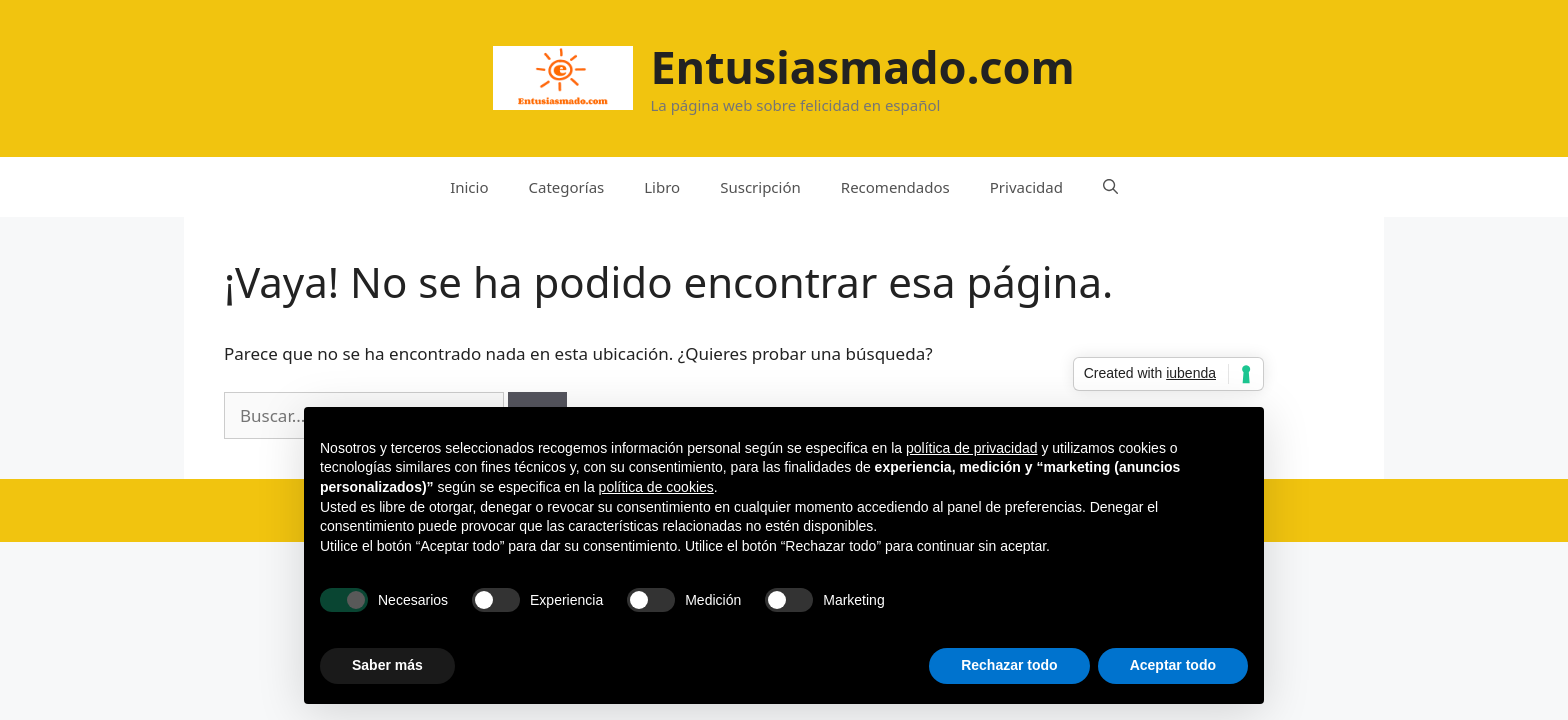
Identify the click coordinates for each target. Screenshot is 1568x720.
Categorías (567, 187)
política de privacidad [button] (972, 448)
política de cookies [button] (656, 487)
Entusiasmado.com (862, 66)
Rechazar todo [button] (1009, 665)
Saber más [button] (387, 665)
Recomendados (895, 187)
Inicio (469, 187)
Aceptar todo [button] (1173, 665)
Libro (662, 187)
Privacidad (1026, 187)
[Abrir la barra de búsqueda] (1110, 187)
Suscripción (760, 187)
